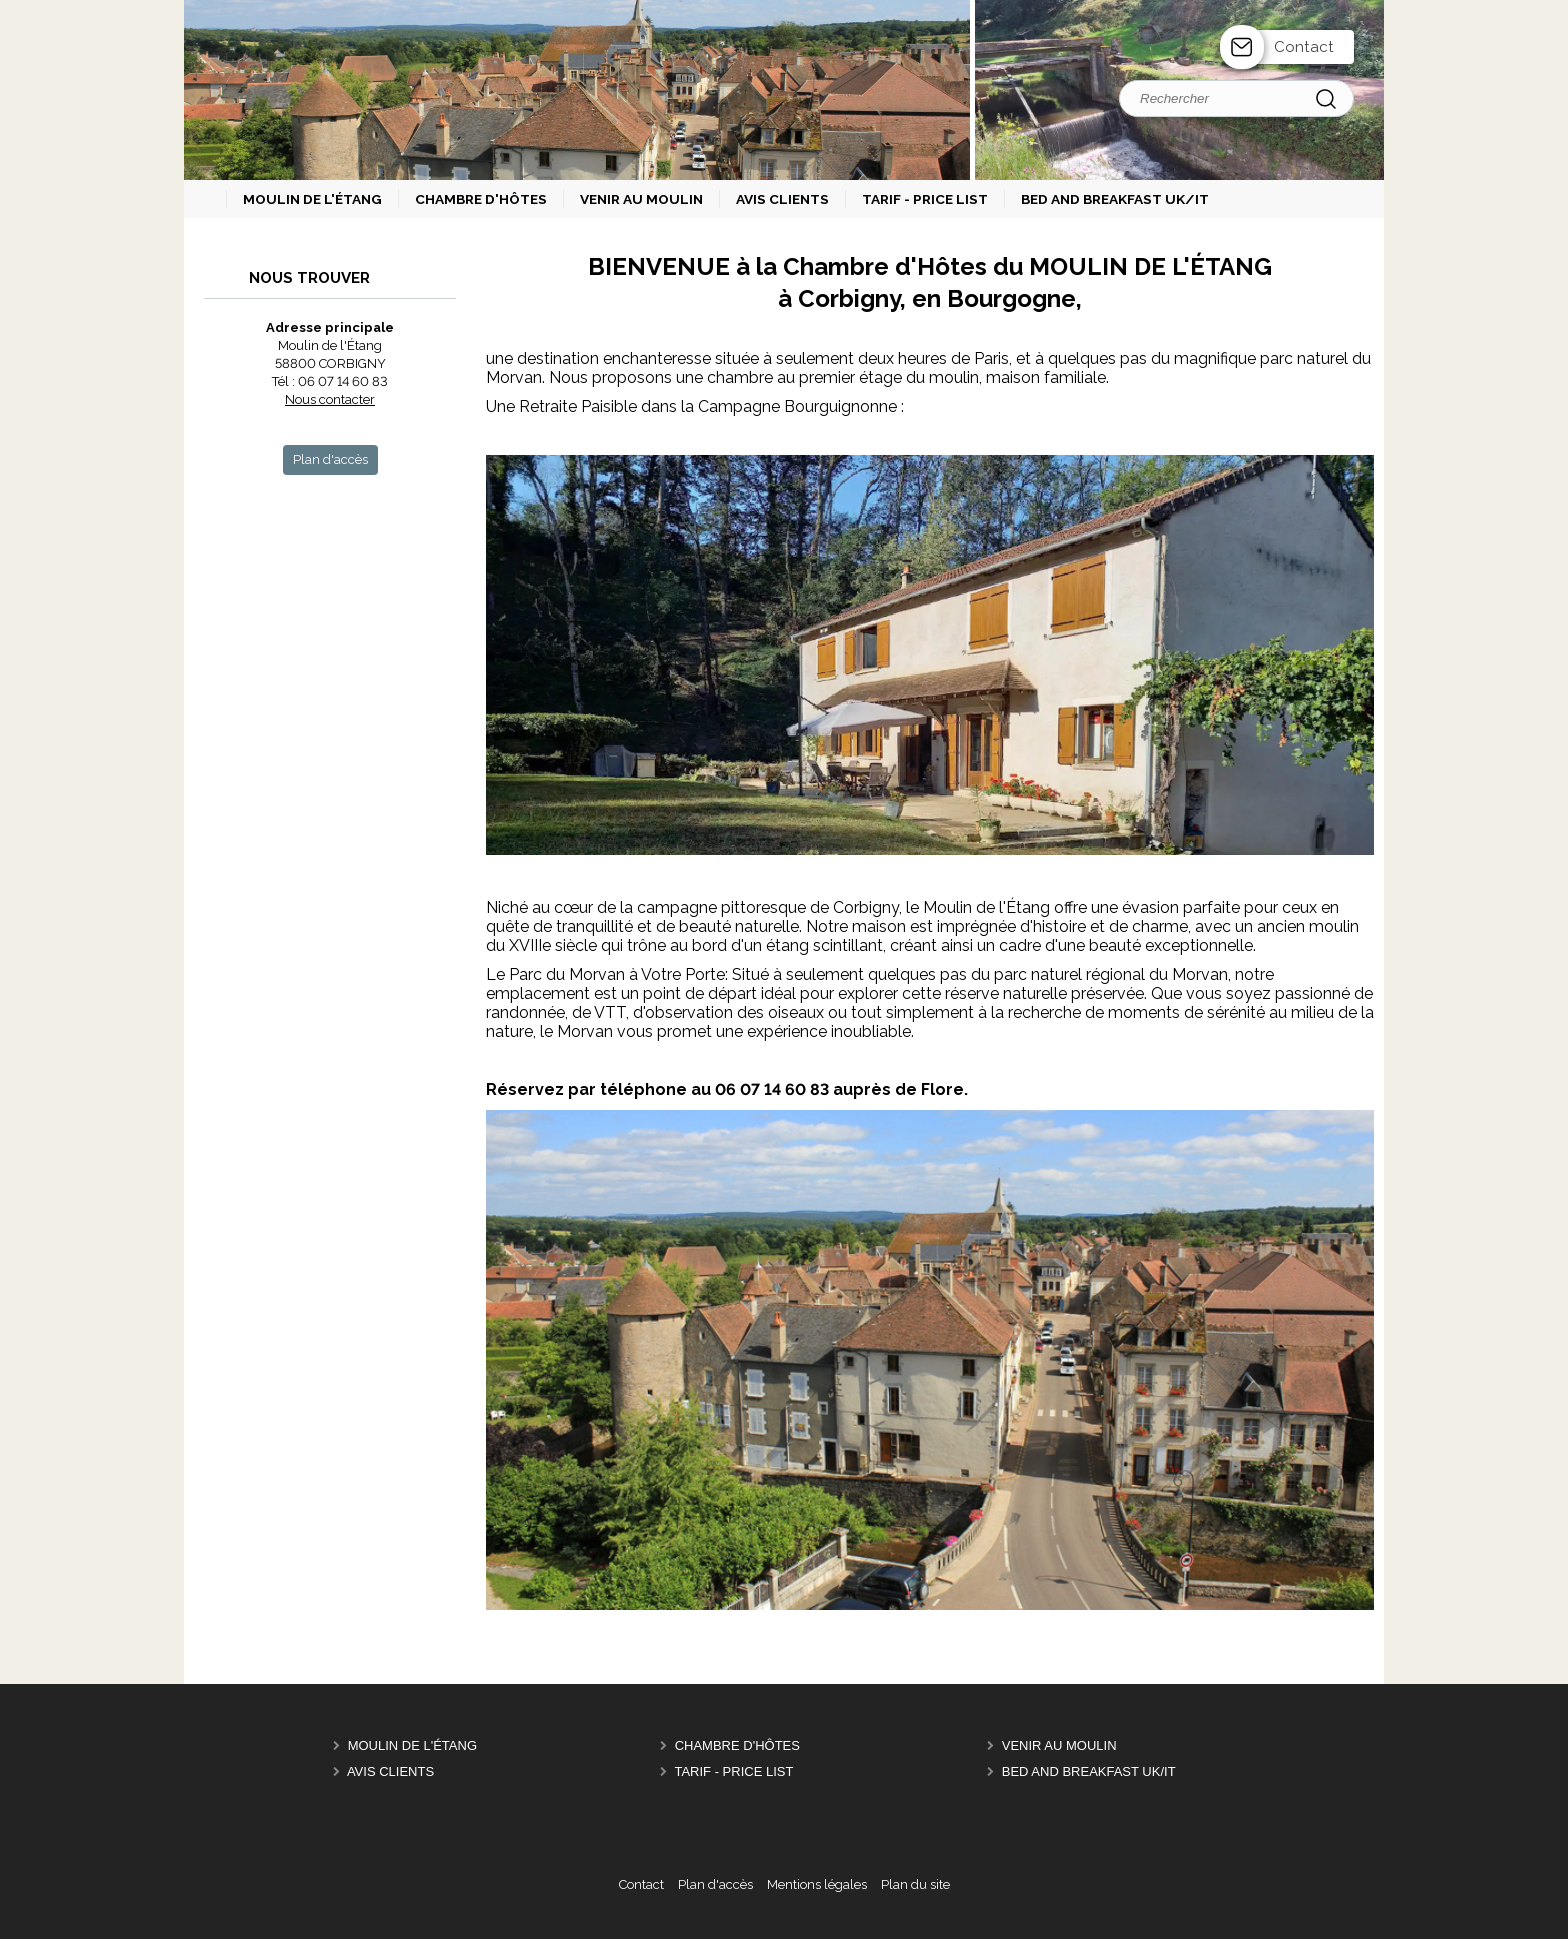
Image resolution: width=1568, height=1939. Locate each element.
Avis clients (390, 1771)
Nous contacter (330, 399)
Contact (1304, 47)
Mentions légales (817, 1884)
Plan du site (915, 1884)
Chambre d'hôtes (737, 1745)
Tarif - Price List (733, 1771)
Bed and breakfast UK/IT (1089, 1771)
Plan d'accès (715, 1884)
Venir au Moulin (1059, 1745)
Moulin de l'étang (412, 1745)
